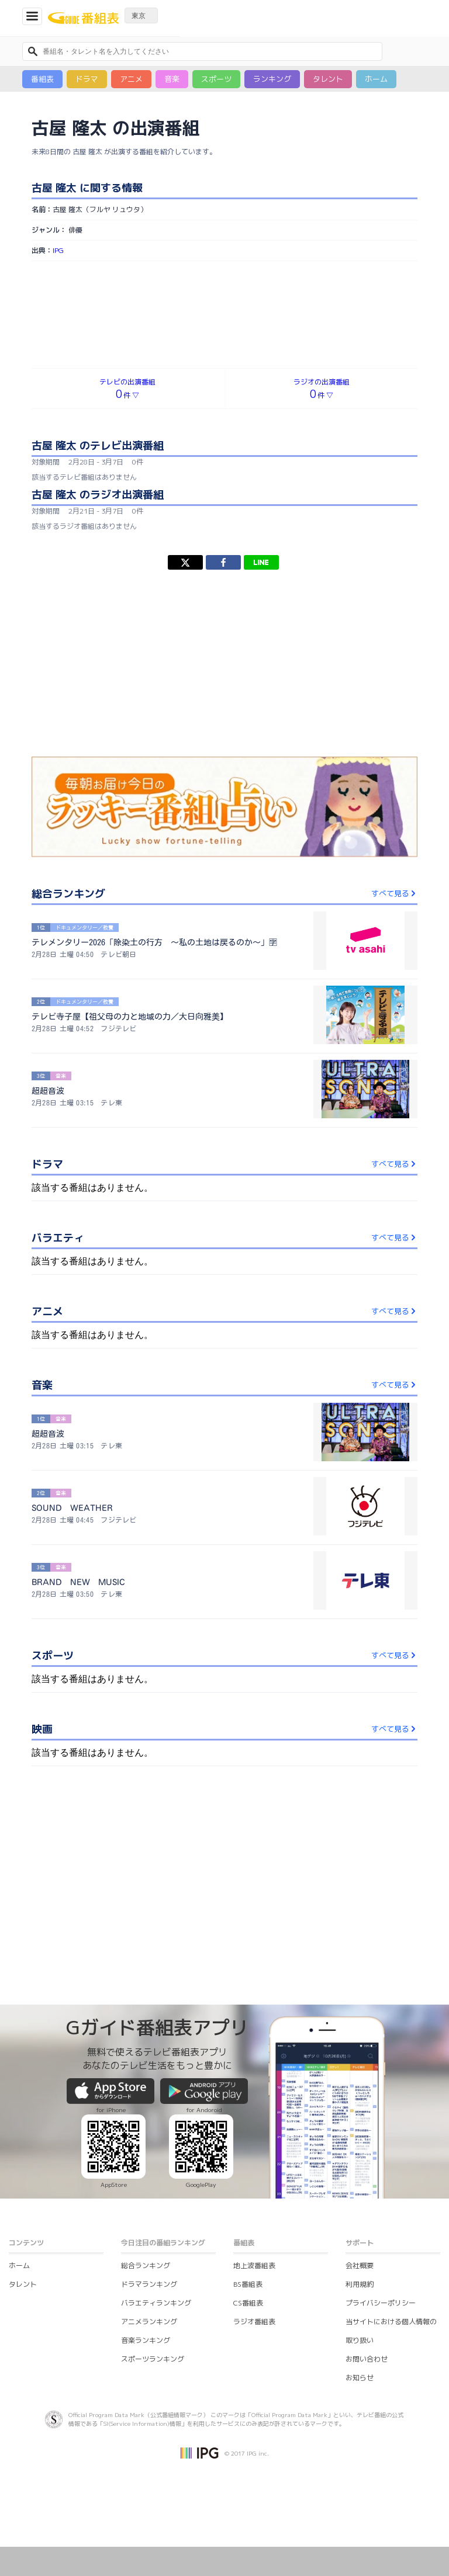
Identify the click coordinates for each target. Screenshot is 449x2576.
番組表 (42, 79)
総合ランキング (145, 2265)
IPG (58, 250)
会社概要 (360, 2265)
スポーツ (216, 79)
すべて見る (394, 893)
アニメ (131, 79)
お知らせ (360, 2378)
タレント (328, 79)
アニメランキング (149, 2322)
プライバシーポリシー (381, 2303)
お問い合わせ (367, 2359)
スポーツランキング (152, 2359)
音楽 (171, 79)
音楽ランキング (145, 2340)
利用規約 (360, 2284)
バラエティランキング (156, 2303)
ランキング (272, 79)
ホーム (376, 79)
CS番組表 (248, 2303)
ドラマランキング (149, 2284)
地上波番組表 (254, 2265)
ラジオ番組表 (254, 2322)
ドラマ (86, 79)
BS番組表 (248, 2284)
